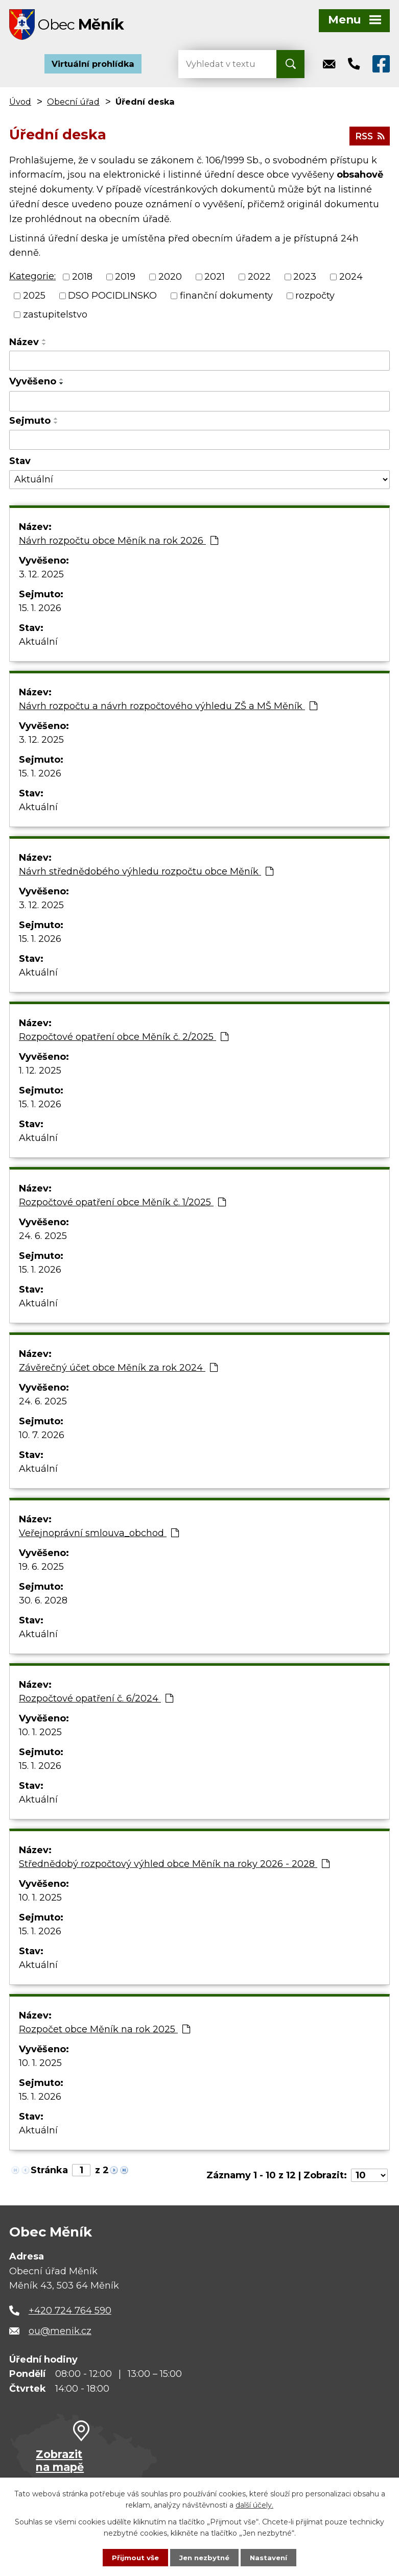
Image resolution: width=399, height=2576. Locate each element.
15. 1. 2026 (40, 610)
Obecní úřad (73, 104)
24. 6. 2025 (43, 1238)
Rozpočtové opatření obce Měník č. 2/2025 (123, 1039)
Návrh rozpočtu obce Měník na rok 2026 (118, 543)
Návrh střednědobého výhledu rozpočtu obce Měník (146, 874)
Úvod (20, 104)
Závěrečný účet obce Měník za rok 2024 (118, 1370)
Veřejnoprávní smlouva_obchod (99, 1535)
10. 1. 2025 (40, 1734)
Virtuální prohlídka (93, 66)
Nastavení (270, 2557)
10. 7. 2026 (41, 1437)
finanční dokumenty (226, 298)
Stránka (49, 2172)
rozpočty (315, 298)
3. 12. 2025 (41, 576)
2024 (351, 279)
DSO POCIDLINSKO (112, 298)
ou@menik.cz (60, 2333)
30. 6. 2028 (43, 1603)
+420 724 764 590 (70, 2313)
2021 (214, 279)
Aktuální (38, 644)
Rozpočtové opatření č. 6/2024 (96, 1701)
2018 (82, 279)
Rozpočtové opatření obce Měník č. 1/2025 (122, 1204)
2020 (170, 279)
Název (24, 344)
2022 (259, 279)
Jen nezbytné (204, 2557)
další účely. (254, 2504)
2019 (125, 279)
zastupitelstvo (55, 317)
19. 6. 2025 (41, 1569)
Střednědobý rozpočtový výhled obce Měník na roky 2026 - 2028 (174, 1866)
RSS (369, 137)
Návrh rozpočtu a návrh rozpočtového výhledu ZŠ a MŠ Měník (168, 708)
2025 (34, 298)
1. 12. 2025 (40, 1073)
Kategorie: (32, 278)
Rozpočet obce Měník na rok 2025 (104, 2031)
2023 (304, 279)
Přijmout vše (133, 2557)
